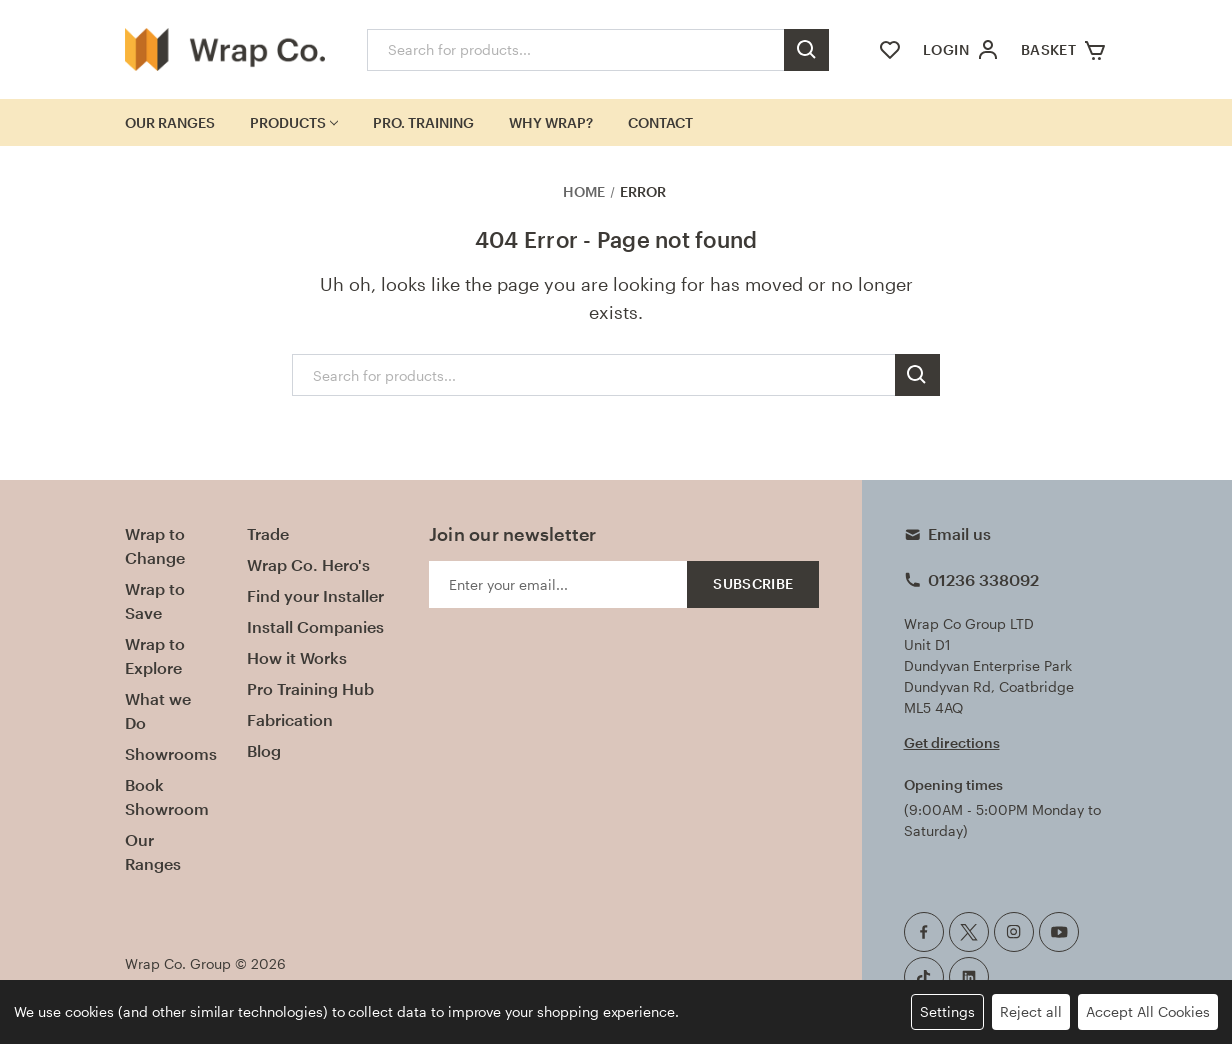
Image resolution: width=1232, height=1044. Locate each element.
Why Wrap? (551, 122)
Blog (264, 750)
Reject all (1031, 1011)
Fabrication (290, 719)
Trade (268, 533)
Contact (660, 122)
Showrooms (171, 753)
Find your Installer (315, 595)
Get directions (952, 742)
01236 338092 (983, 579)
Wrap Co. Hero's (308, 564)
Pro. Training (423, 122)
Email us (959, 533)
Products (294, 122)
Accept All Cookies (1148, 1011)
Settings (947, 1011)
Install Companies (315, 626)
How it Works (297, 657)
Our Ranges (170, 122)
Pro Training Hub (310, 688)
